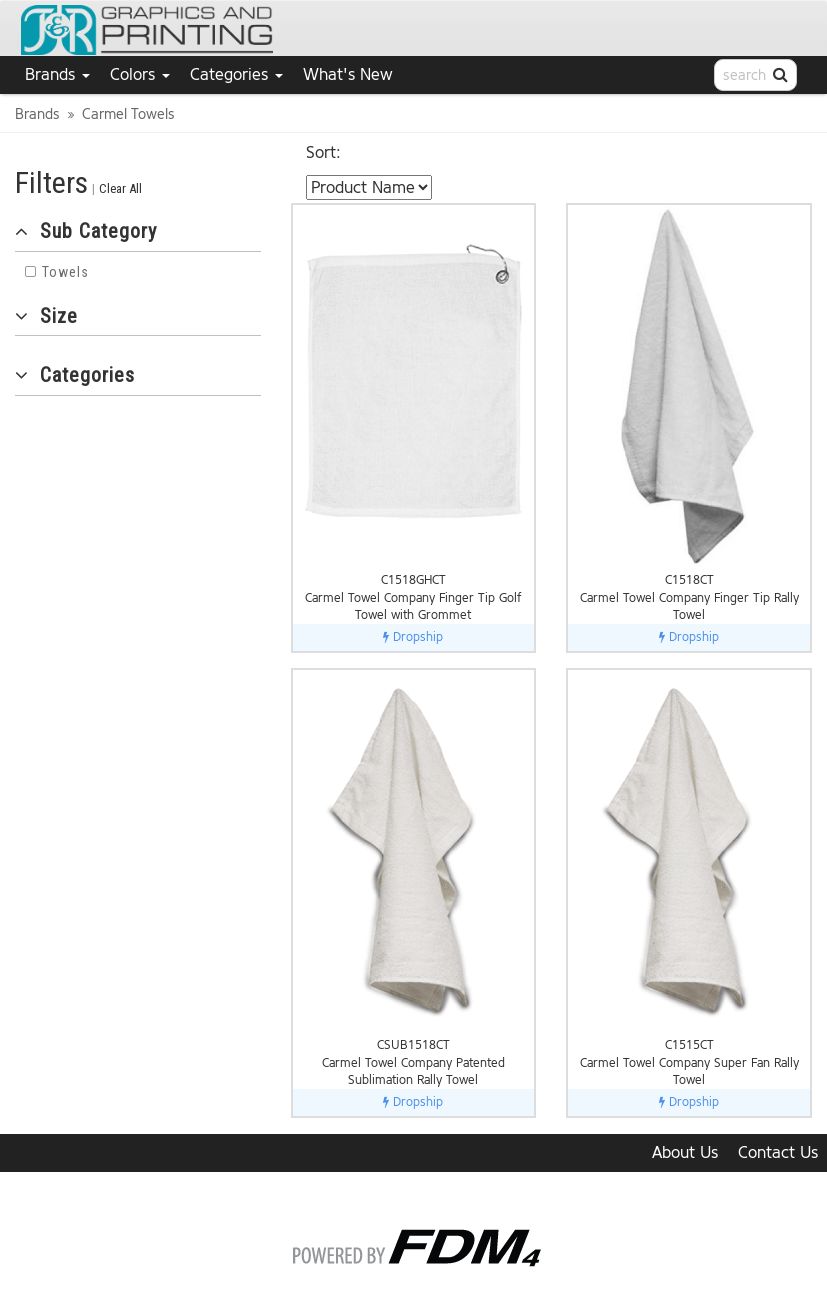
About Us (685, 1152)
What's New (348, 74)
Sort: (323, 152)
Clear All (120, 188)
